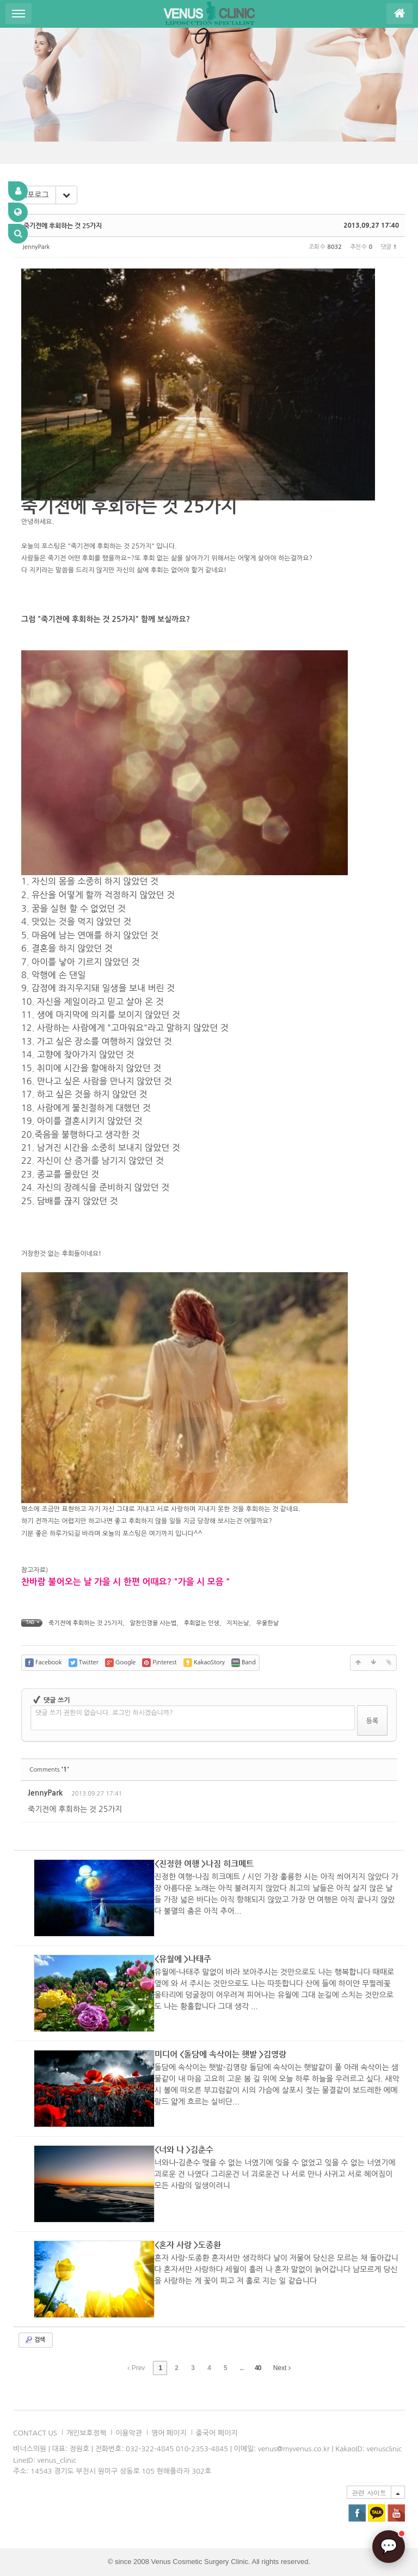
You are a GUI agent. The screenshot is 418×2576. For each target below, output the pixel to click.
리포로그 (34, 195)
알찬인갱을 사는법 (153, 1623)
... (241, 2368)
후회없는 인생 (201, 1623)
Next (282, 2368)
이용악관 (128, 2433)
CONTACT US (35, 2433)
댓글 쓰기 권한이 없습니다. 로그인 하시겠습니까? (104, 1713)
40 (258, 2368)
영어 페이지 (169, 2433)
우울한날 (267, 1623)
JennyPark (36, 247)
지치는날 (237, 1623)
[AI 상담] (388, 2546)
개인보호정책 (86, 2433)
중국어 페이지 (217, 2433)
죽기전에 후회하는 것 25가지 (62, 225)
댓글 (380, 1795)
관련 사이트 (369, 2492)
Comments (49, 1770)
